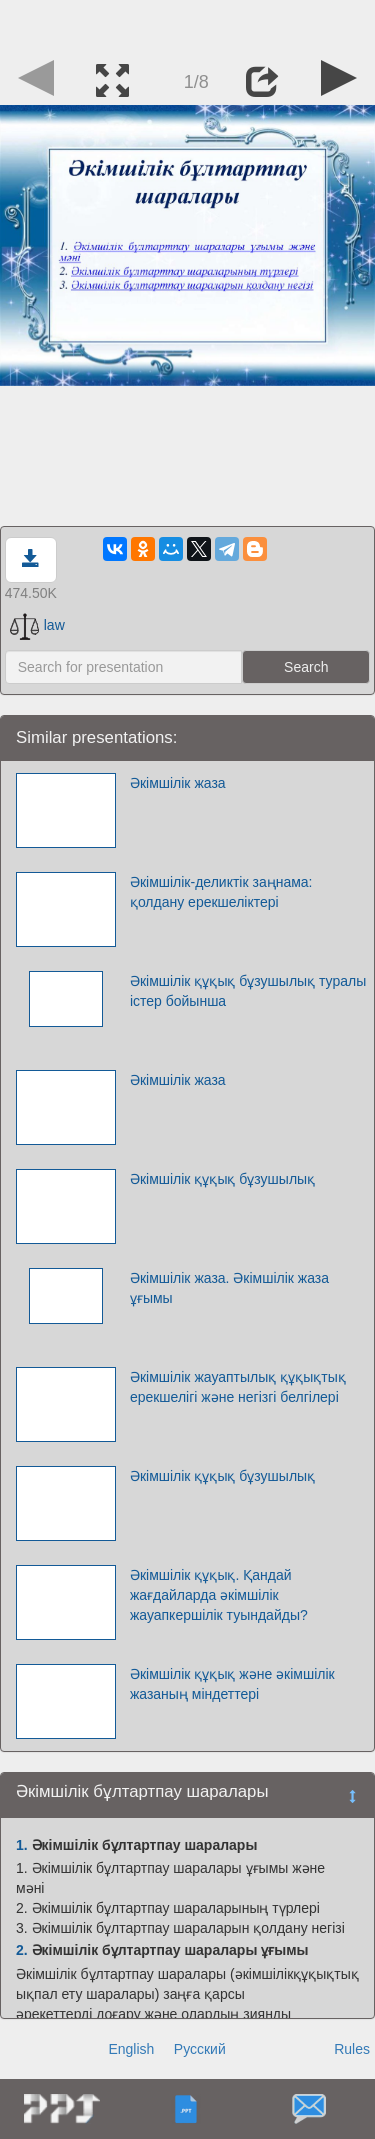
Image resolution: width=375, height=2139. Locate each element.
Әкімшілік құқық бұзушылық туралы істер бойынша (248, 991)
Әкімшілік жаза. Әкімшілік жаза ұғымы (229, 1288)
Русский (200, 2049)
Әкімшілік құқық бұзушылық (222, 1179)
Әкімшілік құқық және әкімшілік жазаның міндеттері (232, 1684)
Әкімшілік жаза (178, 783)
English (131, 2049)
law (37, 625)
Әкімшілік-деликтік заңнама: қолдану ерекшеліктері (221, 892)
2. (22, 1950)
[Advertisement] (188, 25)
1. (22, 1845)
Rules (352, 2049)
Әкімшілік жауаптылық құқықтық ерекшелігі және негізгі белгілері (238, 1387)
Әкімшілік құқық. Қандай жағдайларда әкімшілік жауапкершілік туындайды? (219, 1595)
